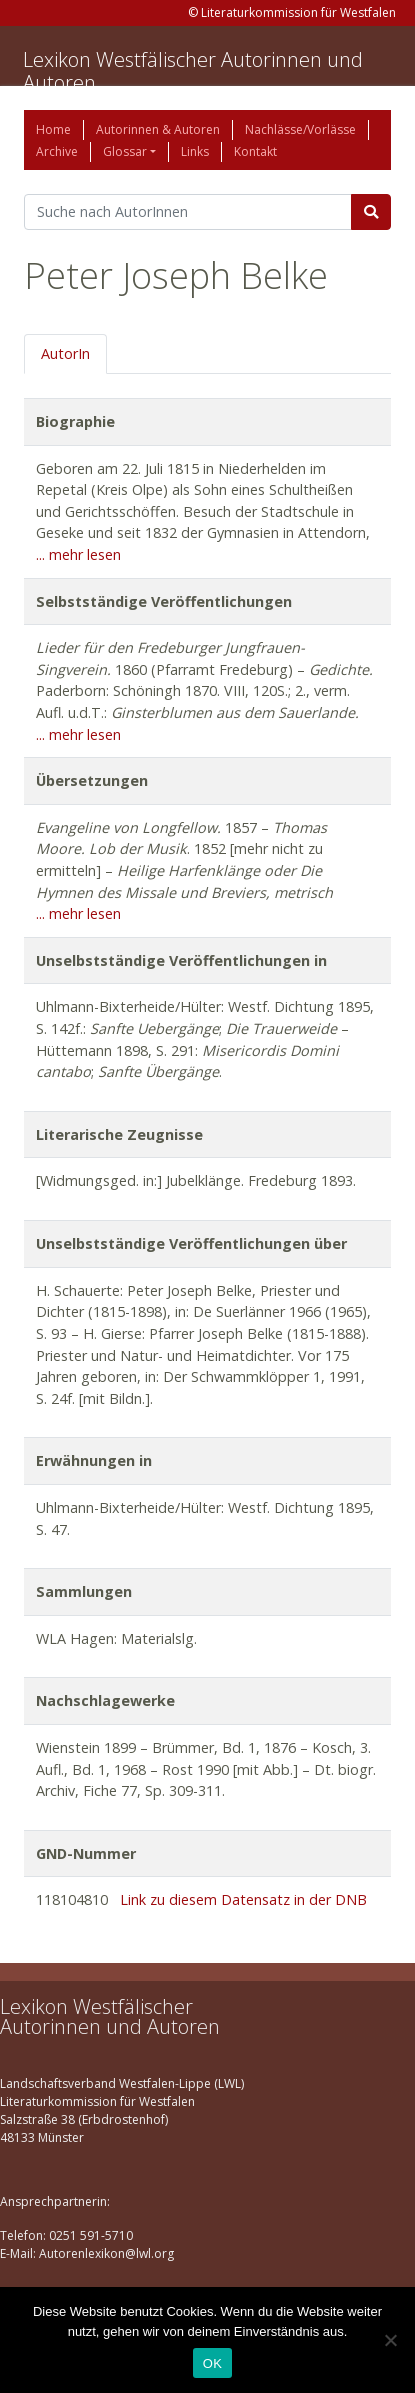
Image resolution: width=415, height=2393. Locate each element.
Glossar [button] (125, 151)
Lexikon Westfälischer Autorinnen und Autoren (193, 71)
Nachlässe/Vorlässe (300, 129)
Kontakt (255, 151)
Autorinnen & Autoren (158, 129)
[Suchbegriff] (188, 212)
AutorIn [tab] (65, 353)
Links (195, 151)
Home (53, 129)
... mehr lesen (78, 554)
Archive (57, 151)
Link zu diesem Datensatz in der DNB (243, 1899)
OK (212, 2363)
